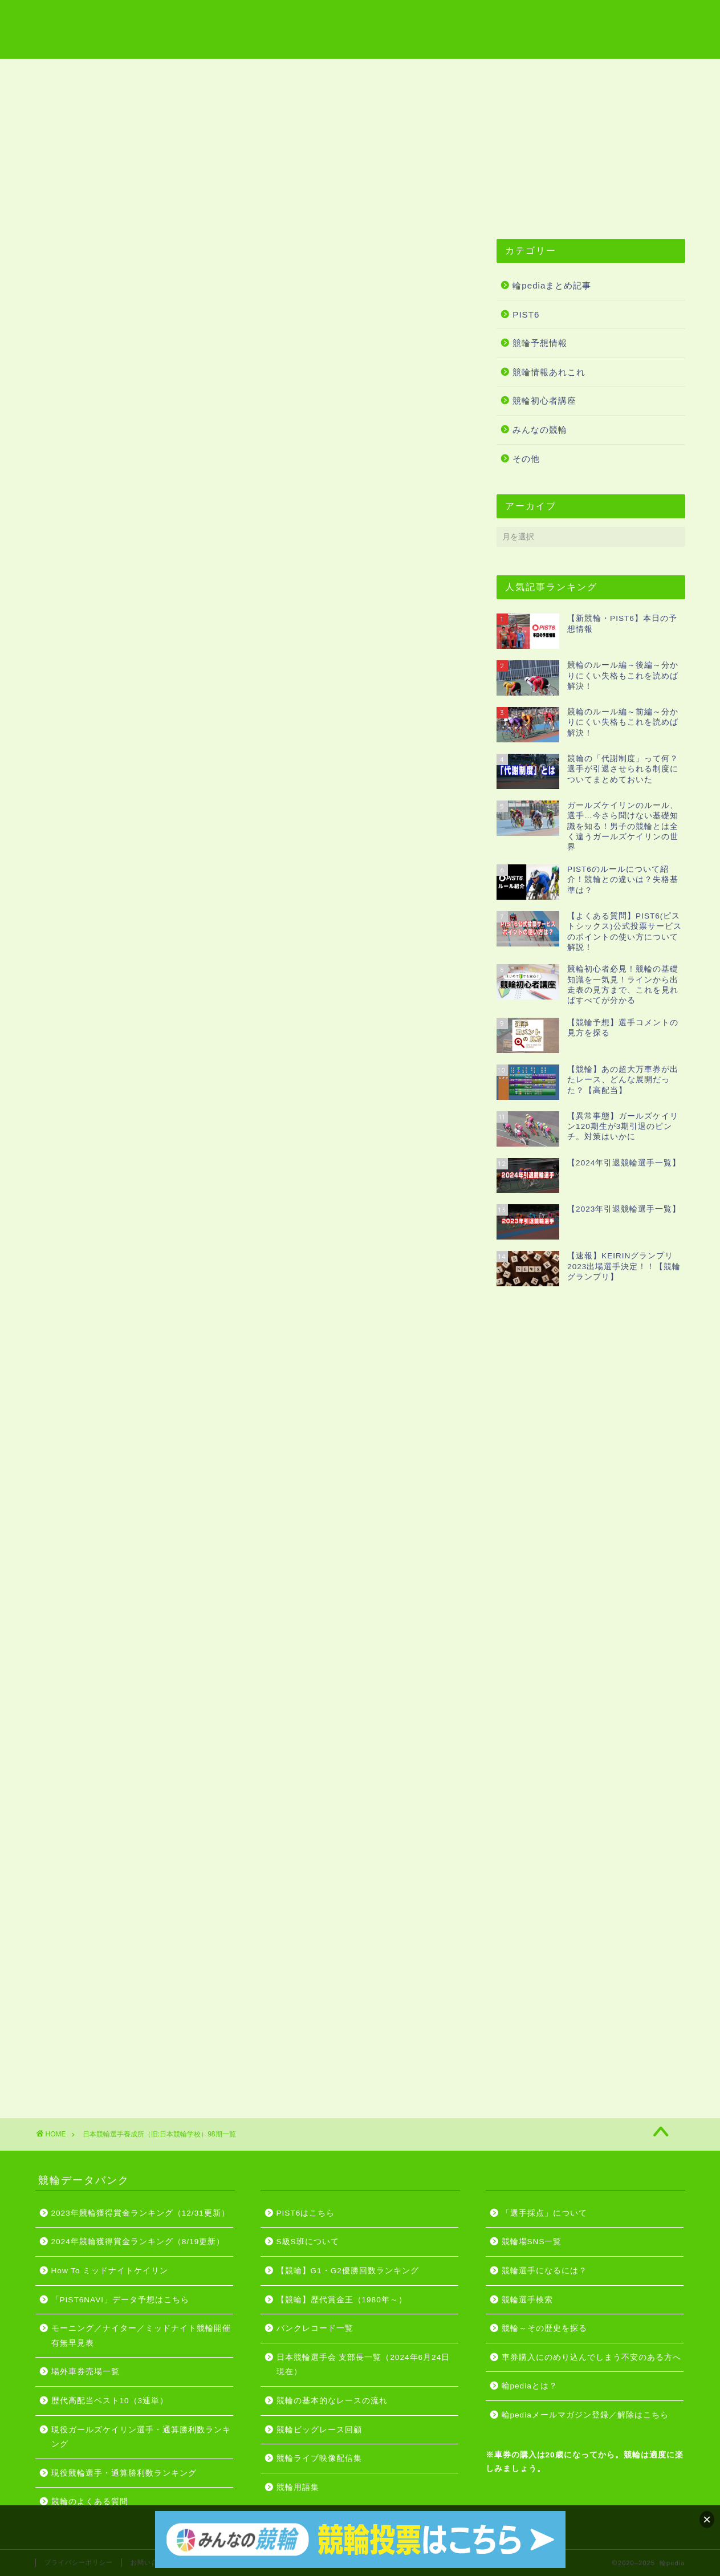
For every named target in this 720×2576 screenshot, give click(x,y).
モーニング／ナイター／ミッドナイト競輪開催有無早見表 (141, 2335)
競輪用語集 (204, 72)
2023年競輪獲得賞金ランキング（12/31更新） (140, 2213)
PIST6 (525, 314)
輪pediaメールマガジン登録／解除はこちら (585, 2415)
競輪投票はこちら (541, 72)
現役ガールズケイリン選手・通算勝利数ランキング (141, 2437)
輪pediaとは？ (530, 2386)
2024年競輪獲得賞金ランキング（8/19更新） (138, 2241)
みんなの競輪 (539, 429)
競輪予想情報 (539, 343)
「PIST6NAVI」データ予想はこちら (120, 2299)
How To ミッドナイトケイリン (110, 2270)
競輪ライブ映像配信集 (301, 72)
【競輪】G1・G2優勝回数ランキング (347, 2270)
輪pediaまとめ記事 (551, 285)
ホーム (65, 72)
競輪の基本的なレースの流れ (332, 2400)
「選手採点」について (544, 2213)
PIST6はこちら (637, 72)
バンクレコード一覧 (314, 2328)
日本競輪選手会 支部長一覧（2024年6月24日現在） (363, 2364)
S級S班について (307, 2241)
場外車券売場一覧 (85, 2371)
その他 (526, 459)
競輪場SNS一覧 (532, 2241)
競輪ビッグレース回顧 (319, 2429)
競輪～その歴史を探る (544, 2328)
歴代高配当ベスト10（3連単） (110, 2400)
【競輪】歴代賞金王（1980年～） (341, 2299)
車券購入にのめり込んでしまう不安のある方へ (591, 2357)
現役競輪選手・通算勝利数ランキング (124, 2473)
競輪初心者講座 (544, 400)
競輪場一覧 (130, 72)
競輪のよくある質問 (89, 2501)
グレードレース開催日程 (426, 72)
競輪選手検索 (527, 2299)
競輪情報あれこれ (548, 372)
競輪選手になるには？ (544, 2270)
